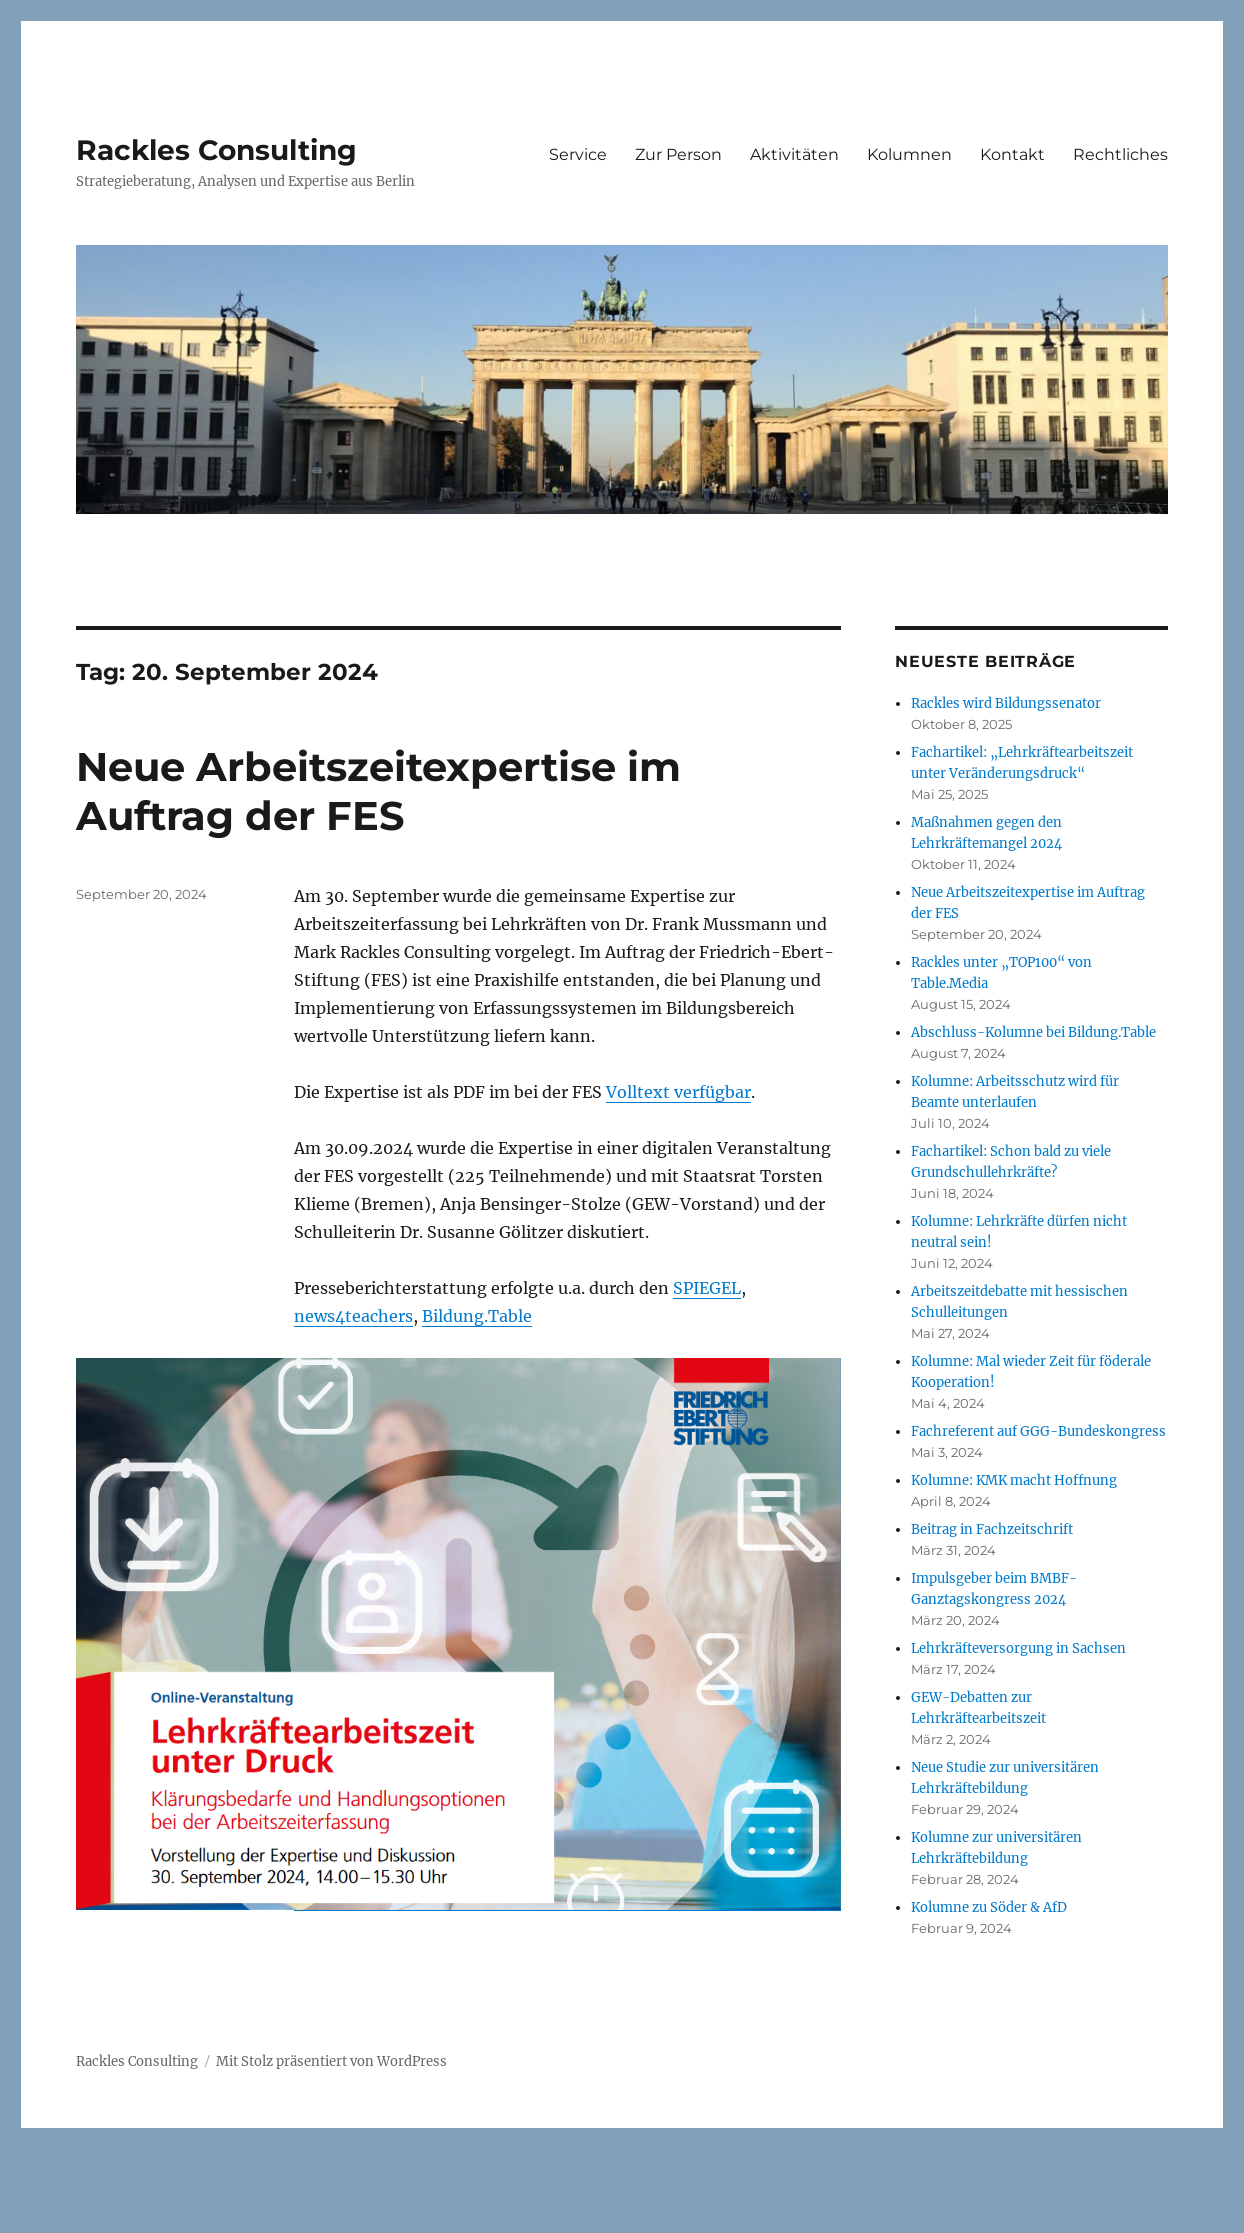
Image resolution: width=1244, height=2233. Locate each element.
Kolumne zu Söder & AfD (989, 1907)
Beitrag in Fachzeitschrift (992, 1529)
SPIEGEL (707, 1288)
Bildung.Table (477, 1316)
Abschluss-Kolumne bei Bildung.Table (1033, 1032)
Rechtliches (1120, 154)
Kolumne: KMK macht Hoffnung (1014, 1480)
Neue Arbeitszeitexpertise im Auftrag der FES (378, 791)
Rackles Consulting (216, 150)
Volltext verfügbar (678, 1092)
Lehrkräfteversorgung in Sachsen (1018, 1648)
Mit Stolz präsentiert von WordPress (331, 2061)
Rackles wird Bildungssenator (1006, 703)
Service (578, 154)
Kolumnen (909, 154)
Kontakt (1012, 154)
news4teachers (353, 1316)
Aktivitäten (794, 154)
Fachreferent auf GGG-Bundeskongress (1038, 1431)
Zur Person (678, 154)
